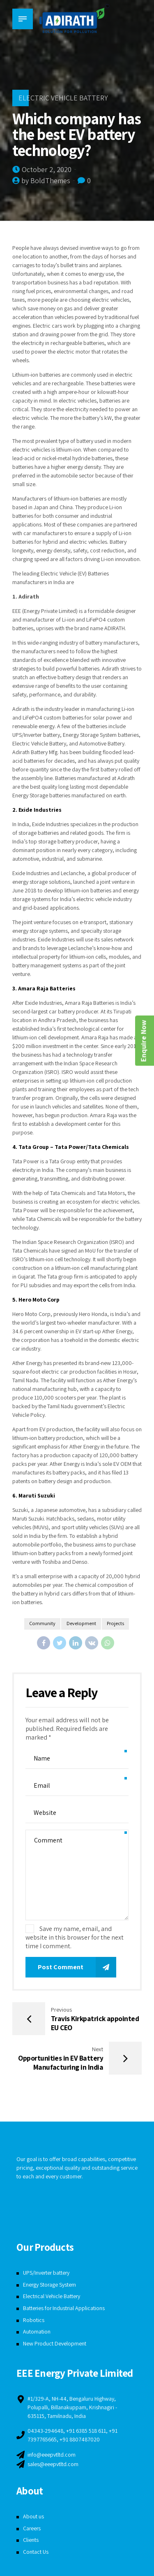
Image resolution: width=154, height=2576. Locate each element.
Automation (37, 2332)
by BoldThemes (45, 180)
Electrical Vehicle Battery (52, 2296)
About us (33, 2516)
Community (42, 1623)
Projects (115, 1623)
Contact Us (35, 2551)
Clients (31, 2539)
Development (81, 1623)
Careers (32, 2528)
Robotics (33, 2320)
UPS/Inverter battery (47, 2272)
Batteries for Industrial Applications (64, 2308)
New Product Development (55, 2343)
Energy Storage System (50, 2284)
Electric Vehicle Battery (63, 97)
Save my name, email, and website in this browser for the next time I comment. (74, 1937)
